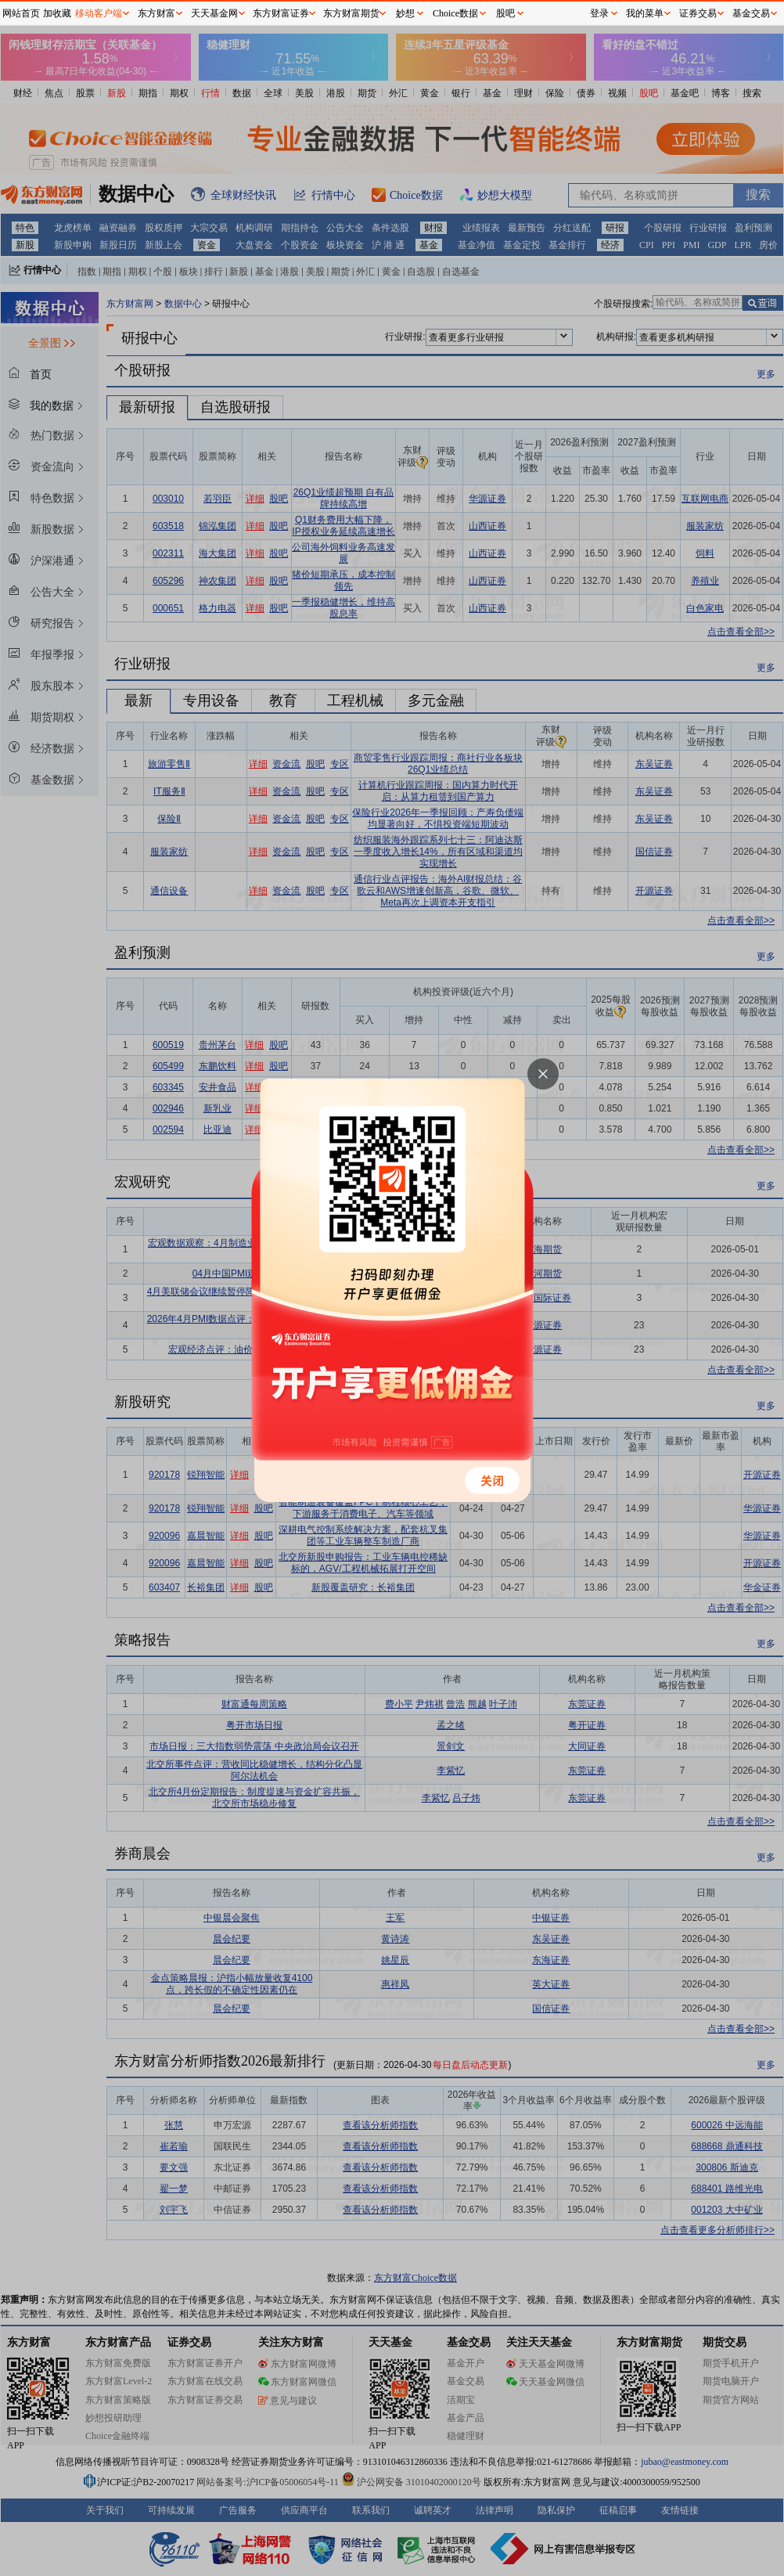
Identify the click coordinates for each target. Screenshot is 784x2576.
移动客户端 (98, 13)
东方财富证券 (281, 13)
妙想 (405, 13)
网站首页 (21, 13)
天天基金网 (214, 13)
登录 (599, 13)
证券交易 (698, 13)
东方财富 (156, 13)
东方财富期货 (351, 13)
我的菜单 (645, 13)
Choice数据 (455, 13)
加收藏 (57, 13)
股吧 (505, 13)
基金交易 (751, 13)
